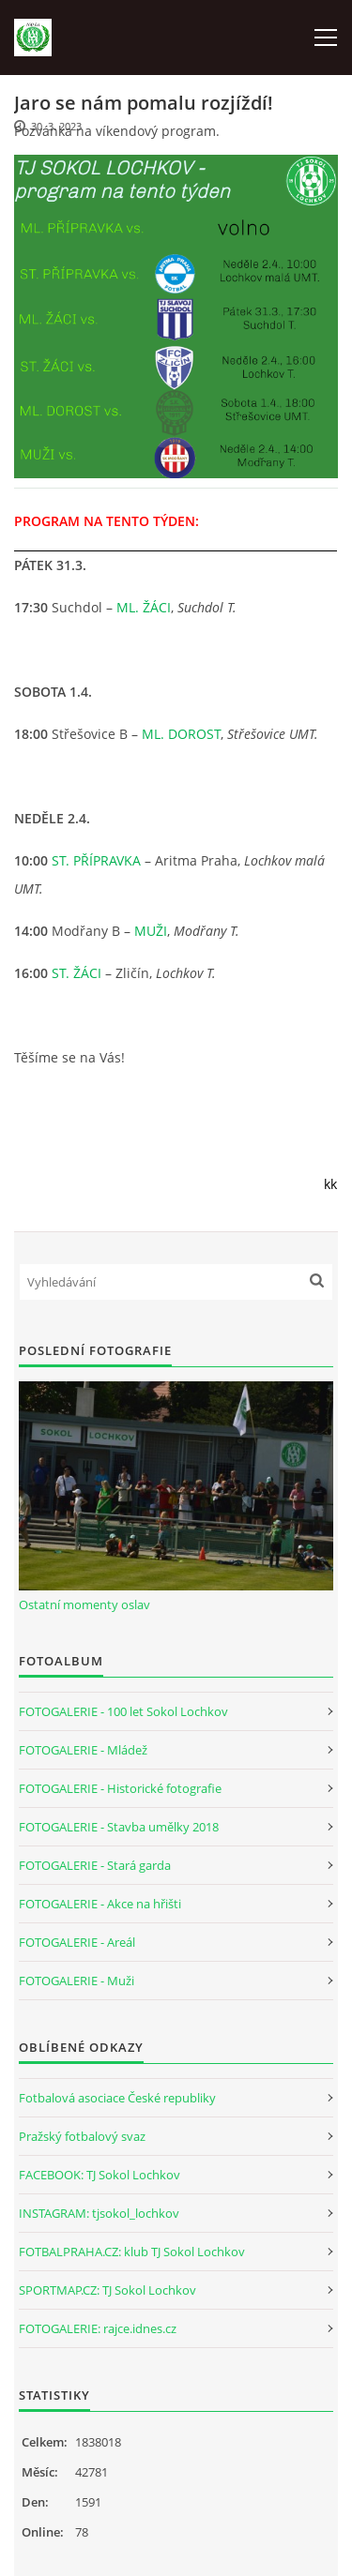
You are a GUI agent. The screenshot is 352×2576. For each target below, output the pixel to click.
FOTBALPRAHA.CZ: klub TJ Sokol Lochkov (132, 2251)
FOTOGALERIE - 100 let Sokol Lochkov (123, 1711)
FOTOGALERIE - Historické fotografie (120, 1788)
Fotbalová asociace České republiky (117, 2097)
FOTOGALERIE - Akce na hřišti (100, 1903)
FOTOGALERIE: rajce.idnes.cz (97, 2328)
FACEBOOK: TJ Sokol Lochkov (99, 2174)
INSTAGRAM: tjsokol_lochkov (99, 2213)
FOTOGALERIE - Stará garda (95, 1865)
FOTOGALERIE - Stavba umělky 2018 (119, 1826)
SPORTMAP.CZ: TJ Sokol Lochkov (107, 2290)
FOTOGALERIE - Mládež (83, 1749)
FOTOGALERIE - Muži (76, 1980)
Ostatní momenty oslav (84, 1604)
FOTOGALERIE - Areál (77, 1942)
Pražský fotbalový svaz (82, 2136)
